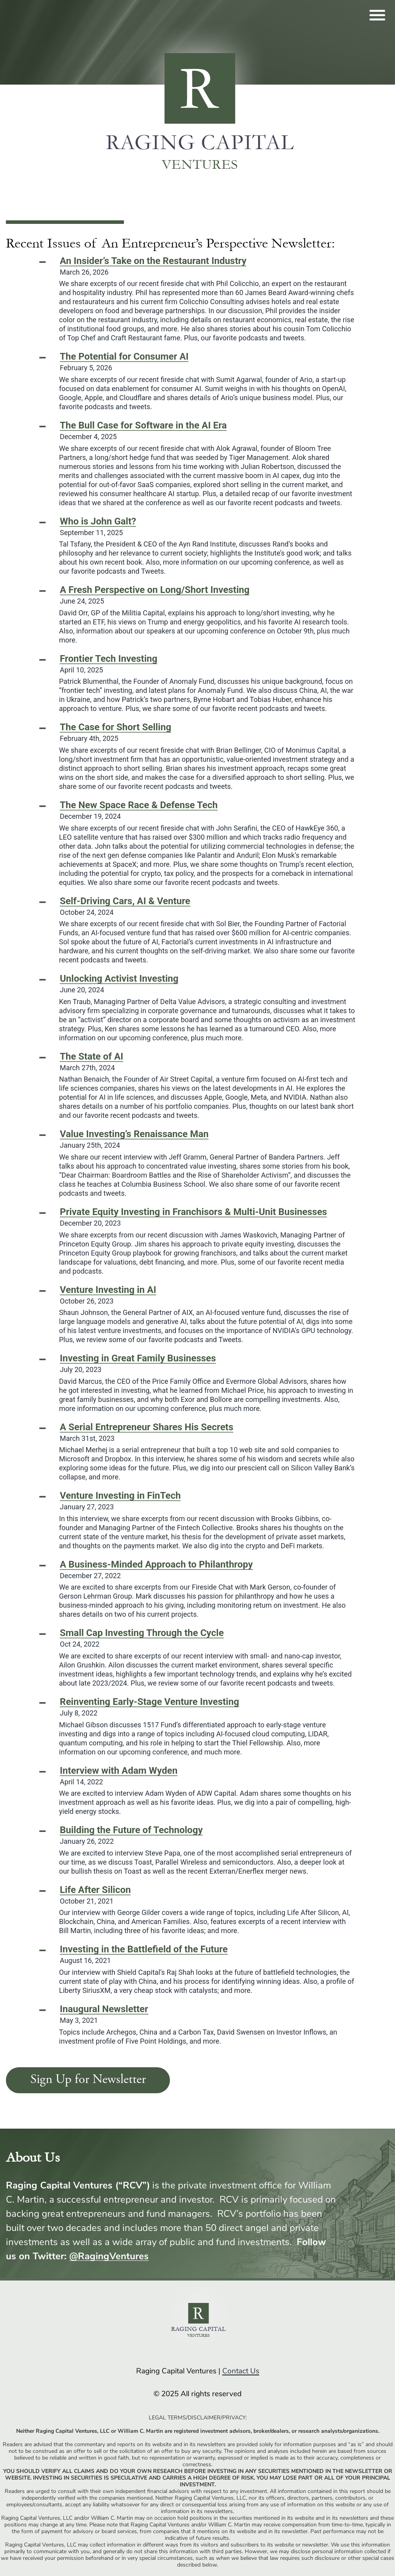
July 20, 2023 (138, 1364)
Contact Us (240, 2371)
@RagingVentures (109, 2256)
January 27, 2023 (120, 1501)
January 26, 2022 (131, 1835)
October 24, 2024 (125, 906)
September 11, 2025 (98, 527)
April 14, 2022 (118, 1776)
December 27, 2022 (156, 1570)
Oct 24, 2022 (142, 1638)
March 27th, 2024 (91, 1062)
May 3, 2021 (104, 2014)
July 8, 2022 (149, 1707)
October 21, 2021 (95, 1895)
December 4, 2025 (143, 431)
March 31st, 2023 (146, 1432)
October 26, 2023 (108, 1295)
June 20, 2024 (119, 984)
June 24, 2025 (154, 595)
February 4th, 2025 (115, 732)
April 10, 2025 (108, 664)
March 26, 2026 (153, 266)
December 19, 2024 (139, 810)
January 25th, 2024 (134, 1139)
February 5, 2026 (124, 362)
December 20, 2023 (193, 1217)
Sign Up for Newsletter (88, 2080)
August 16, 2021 (144, 1955)
